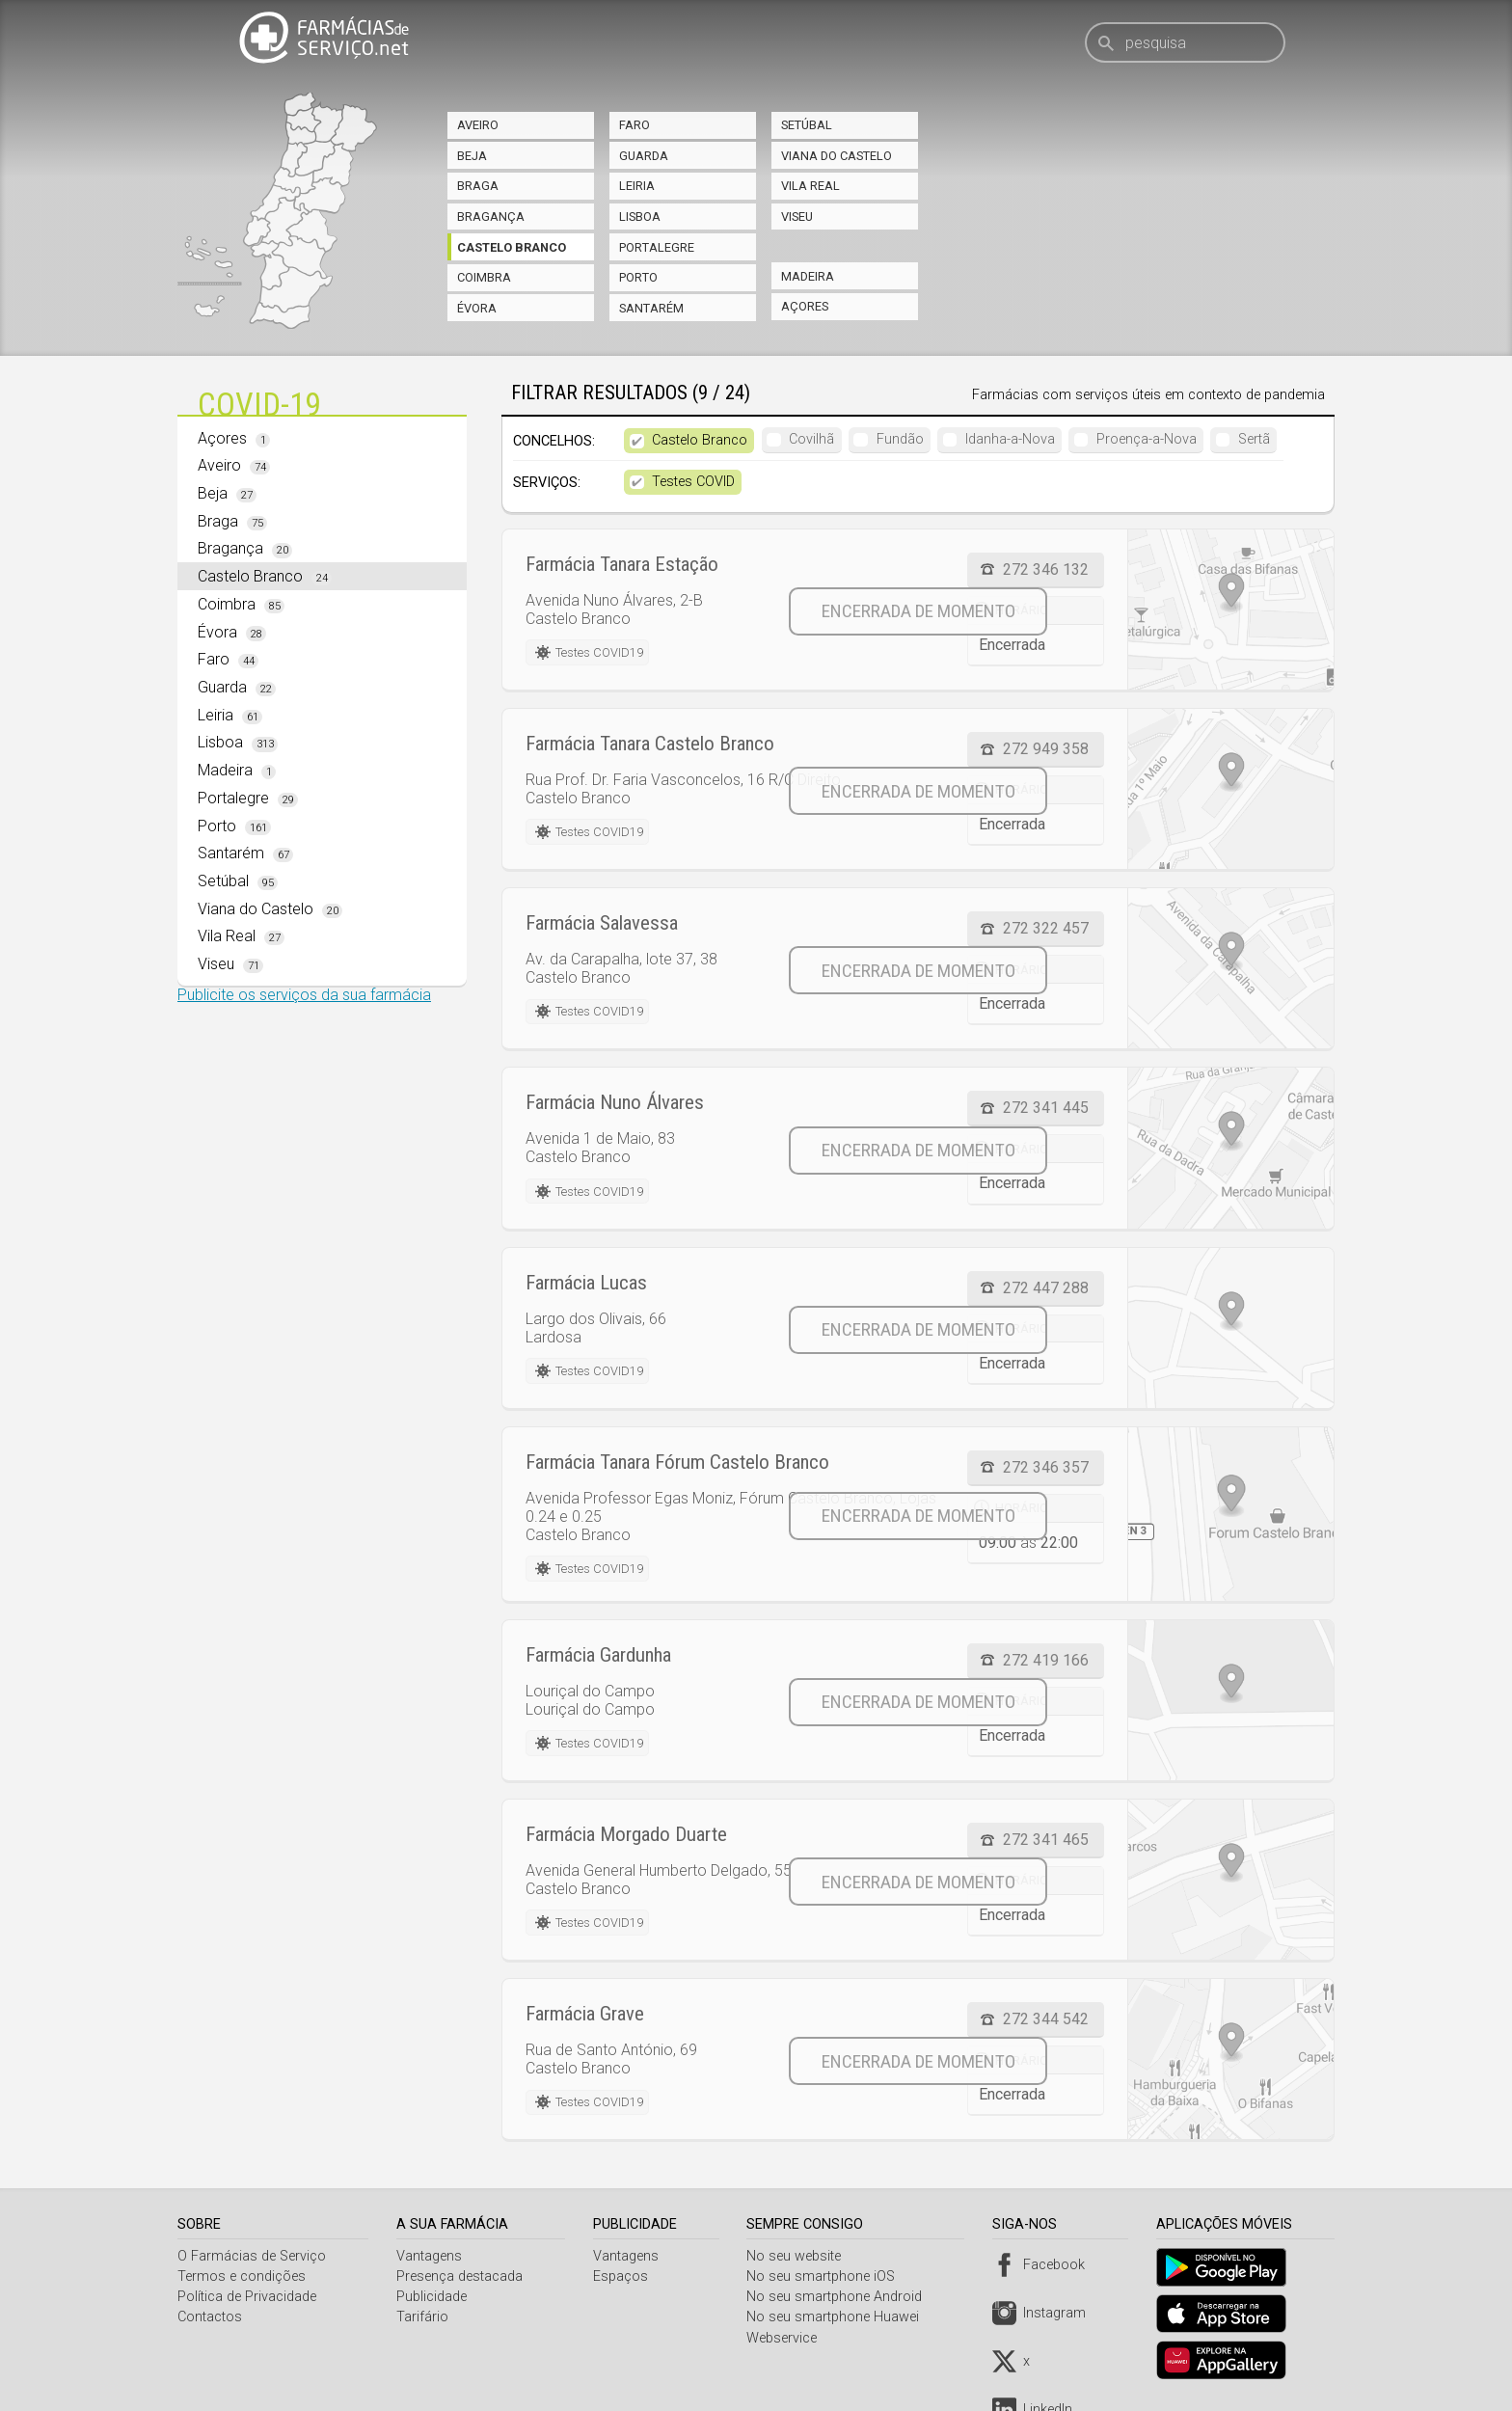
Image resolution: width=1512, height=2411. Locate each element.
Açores (804, 306)
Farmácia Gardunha (598, 1654)
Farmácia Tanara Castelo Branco (650, 743)
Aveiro (478, 125)
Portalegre (656, 247)
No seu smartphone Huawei (838, 2317)
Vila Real (810, 185)
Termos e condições (241, 2276)
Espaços (623, 2276)
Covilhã (811, 439)
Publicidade (433, 2297)
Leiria (637, 185)
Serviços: (546, 482)
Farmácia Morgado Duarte (626, 1834)
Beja (472, 156)
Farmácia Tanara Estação (622, 564)
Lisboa (640, 216)
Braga (478, 185)
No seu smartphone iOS (826, 2276)
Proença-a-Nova (1146, 439)
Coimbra (484, 277)
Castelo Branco (511, 247)
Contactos (209, 2317)
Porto (638, 277)
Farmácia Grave (585, 2013)
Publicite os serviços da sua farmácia (304, 995)
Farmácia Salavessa (602, 923)
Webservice (787, 2338)
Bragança (491, 216)
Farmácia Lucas (586, 1282)
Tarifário (424, 2317)
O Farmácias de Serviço (251, 2256)
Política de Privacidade (246, 2297)
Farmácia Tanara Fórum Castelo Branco (677, 1462)
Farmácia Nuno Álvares (615, 1102)
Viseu (797, 216)
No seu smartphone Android (840, 2297)
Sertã (1254, 439)
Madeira (807, 276)
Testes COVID (693, 482)
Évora (477, 308)
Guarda (643, 156)
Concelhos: (554, 441)
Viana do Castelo (836, 156)
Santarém (651, 308)
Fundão (900, 439)
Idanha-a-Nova (1010, 439)
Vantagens (431, 2256)
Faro (634, 125)
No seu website (799, 2256)
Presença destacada (461, 2276)
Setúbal (806, 125)
